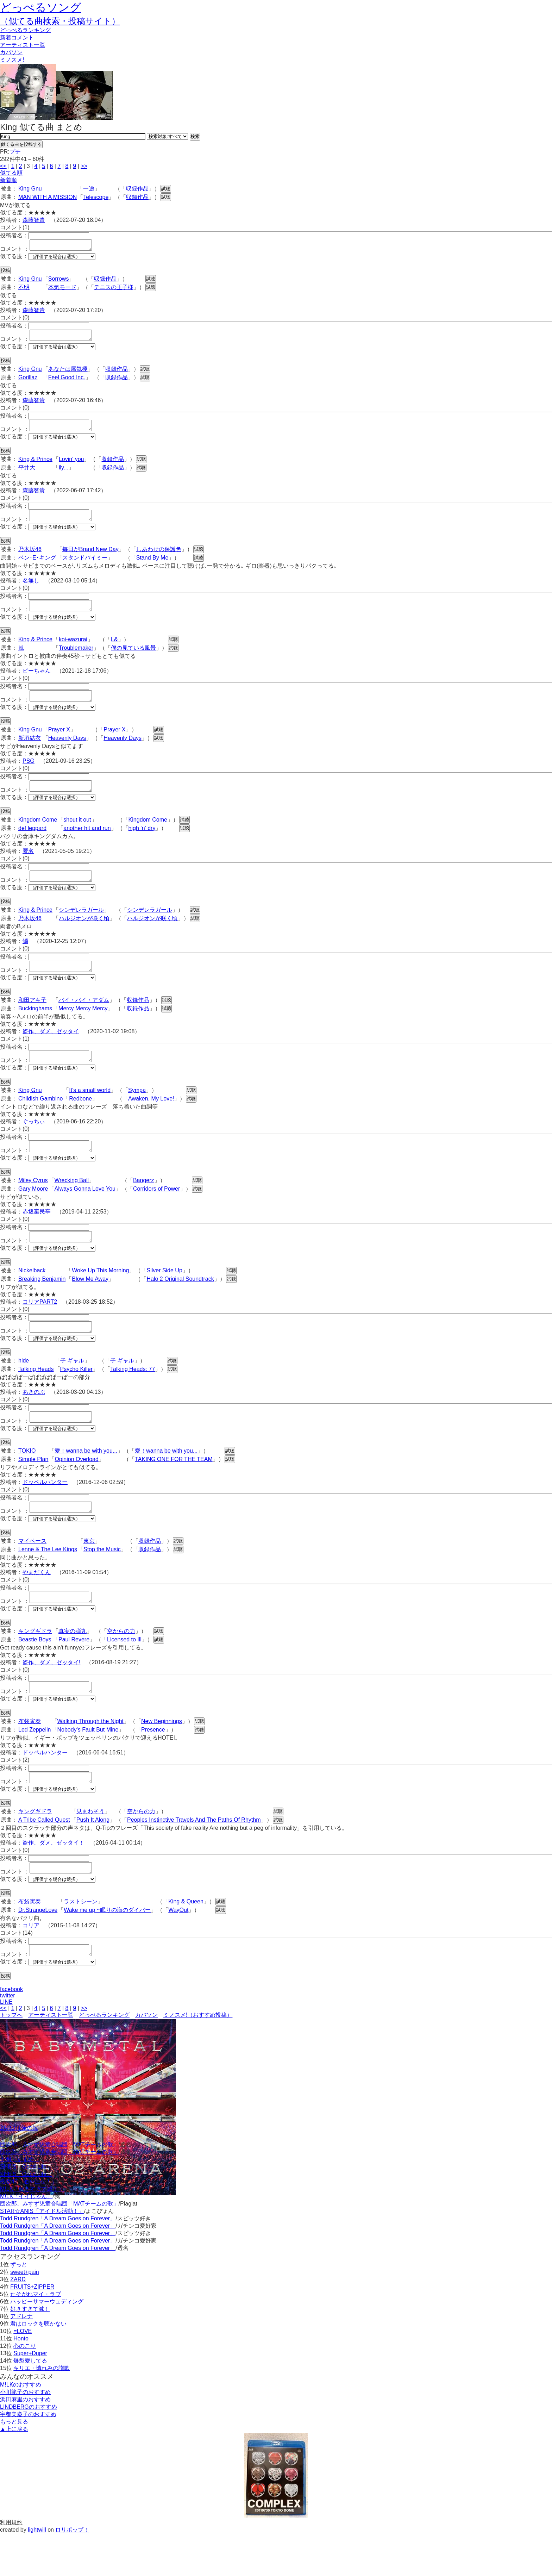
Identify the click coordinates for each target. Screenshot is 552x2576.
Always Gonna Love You (84, 1212)
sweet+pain (24, 2314)
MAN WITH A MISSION (47, 197)
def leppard (32, 843)
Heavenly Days (67, 751)
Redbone (80, 1120)
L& (114, 650)
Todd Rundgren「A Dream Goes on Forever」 (57, 2261)
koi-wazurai (73, 650)
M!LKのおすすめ (20, 2427)
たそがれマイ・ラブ (35, 2336)
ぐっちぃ (34, 1143)
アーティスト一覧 (50, 2057)
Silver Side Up (164, 1296)
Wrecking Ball (71, 1203)
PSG (28, 773)
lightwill (37, 2572)
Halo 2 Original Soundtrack (180, 1304)
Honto (21, 2381)
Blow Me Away (90, 1304)
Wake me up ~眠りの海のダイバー (107, 1950)
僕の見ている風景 (133, 658)
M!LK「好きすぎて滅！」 (32, 2231)
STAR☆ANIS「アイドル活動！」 (42, 2253)
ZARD (18, 2322)
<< (3, 166)
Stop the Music (102, 1581)
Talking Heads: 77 (132, 1396)
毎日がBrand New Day (90, 558)
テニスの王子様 (113, 289)
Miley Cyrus (33, 1203)
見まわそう (90, 1849)
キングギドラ (35, 1665)
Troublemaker (76, 658)
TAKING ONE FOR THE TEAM (173, 1489)
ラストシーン (81, 1942)
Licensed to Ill (124, 1673)
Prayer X (59, 742)
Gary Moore (33, 1212)
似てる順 (11, 173)
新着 (17, 37)
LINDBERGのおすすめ (28, 2449)
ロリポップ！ (72, 2572)
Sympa (137, 1111)
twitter (7, 2038)
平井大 (26, 474)
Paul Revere (73, 1673)
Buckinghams (35, 1027)
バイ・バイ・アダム (83, 1019)
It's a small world (90, 1111)
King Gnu (30, 189)
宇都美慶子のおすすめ (28, 2456)
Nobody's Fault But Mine (88, 1766)
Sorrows (58, 281)
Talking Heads (36, 1396)
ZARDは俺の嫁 (19, 2170)
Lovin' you (71, 465)
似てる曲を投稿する (21, 144)
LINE (6, 2044)
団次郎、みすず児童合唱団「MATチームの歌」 (59, 2187)
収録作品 (137, 189)
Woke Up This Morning (100, 1296)
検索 (195, 136)
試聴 (165, 188)
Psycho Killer (76, 1396)
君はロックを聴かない (38, 2366)
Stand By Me (152, 566)
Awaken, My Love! (151, 1120)
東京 (89, 1573)
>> (84, 166)
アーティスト (22, 45)
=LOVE (22, 2373)
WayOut (178, 1950)
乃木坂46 (30, 558)
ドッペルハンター (45, 1512)
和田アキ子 (32, 1019)
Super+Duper (30, 2396)
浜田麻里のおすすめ (25, 2442)
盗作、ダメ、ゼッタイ (51, 1050)
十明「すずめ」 (19, 2201)
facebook (11, 2031)
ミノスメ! (12, 60)
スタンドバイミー (84, 566)
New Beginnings (161, 1757)
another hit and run (87, 843)
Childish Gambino (40, 1120)
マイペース (32, 1573)
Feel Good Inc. (66, 382)
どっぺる (25, 30)
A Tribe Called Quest (44, 1858)
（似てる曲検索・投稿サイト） (60, 21)
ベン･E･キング (37, 566)
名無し (31, 589)
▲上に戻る (14, 2471)
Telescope (95, 197)
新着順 (8, 180)
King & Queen (185, 1942)
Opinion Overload (77, 1489)
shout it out (77, 834)
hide (23, 1388)
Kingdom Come (37, 834)
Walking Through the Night (90, 1757)
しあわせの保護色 (158, 558)
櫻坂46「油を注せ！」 (28, 2224)
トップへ (11, 2057)
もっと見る (14, 2464)
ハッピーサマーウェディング (46, 2344)
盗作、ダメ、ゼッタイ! (51, 1696)
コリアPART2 (40, 1327)
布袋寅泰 (29, 1757)
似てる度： (14, 258)
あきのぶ (34, 1419)
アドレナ (21, 2359)
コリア (31, 1966)
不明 (24, 289)
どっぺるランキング (104, 2057)
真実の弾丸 (72, 1665)
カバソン (11, 52)
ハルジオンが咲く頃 (84, 935)
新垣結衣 (29, 751)
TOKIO (27, 1480)
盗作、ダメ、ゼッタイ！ (53, 1881)
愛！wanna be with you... (86, 1480)
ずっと (18, 2307)
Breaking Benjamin (41, 1304)
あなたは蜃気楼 (68, 373)
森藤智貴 (34, 220)
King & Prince (35, 465)
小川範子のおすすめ (25, 2434)
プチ (15, 152)
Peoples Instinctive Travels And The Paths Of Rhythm (194, 1858)
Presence (153, 1766)
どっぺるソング (40, 7)
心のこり (24, 2388)
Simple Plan (33, 1489)
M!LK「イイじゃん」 (26, 2238)
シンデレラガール (81, 927)
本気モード (62, 289)
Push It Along (92, 1858)
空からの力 (121, 1665)
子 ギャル (72, 1388)
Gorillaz (27, 382)
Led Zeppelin (34, 1766)
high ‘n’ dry (142, 843)
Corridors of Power (156, 1212)
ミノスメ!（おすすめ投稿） (197, 2057)
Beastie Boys (34, 1673)
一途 (88, 189)
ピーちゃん (37, 681)
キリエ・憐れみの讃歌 (41, 2410)
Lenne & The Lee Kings (47, 1581)
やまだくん (37, 1604)
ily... (63, 474)
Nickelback (31, 1296)
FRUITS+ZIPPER (32, 2329)
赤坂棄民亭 (37, 1235)
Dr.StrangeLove (37, 1950)
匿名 (28, 866)
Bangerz (143, 1203)
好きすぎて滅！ (30, 2351)
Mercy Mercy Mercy (83, 1027)
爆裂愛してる (30, 2403)
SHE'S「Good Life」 (26, 2209)
